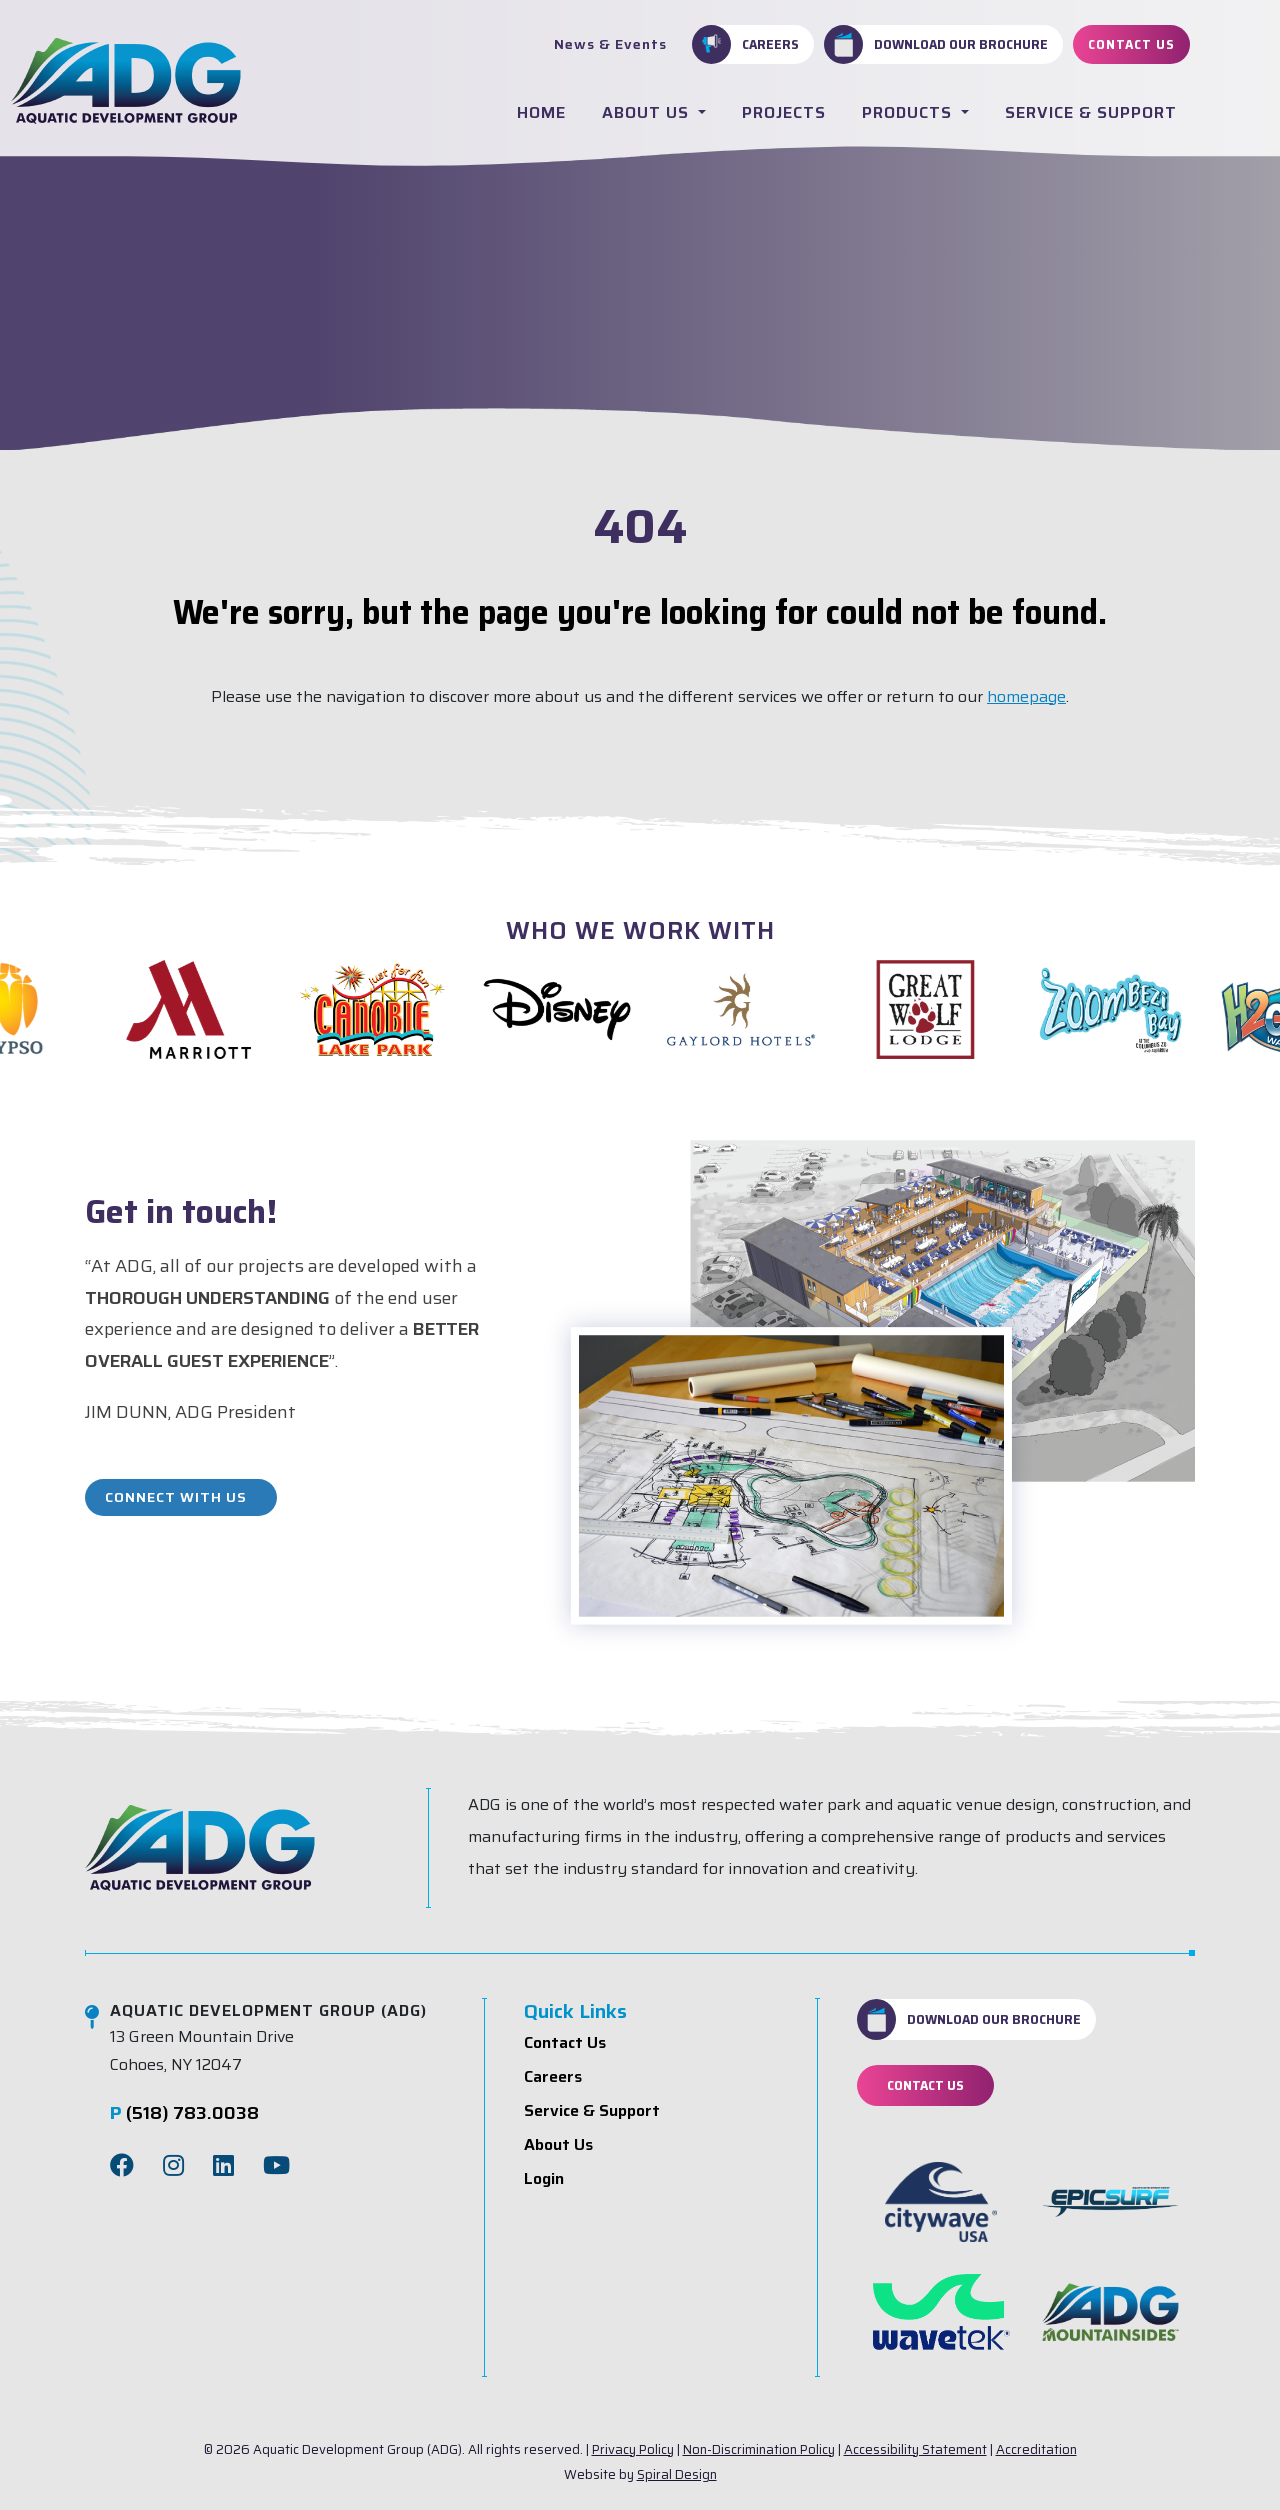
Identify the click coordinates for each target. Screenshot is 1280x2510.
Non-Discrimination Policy (759, 2449)
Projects (784, 112)
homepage (1026, 696)
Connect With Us (176, 1497)
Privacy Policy (633, 2449)
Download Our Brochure (936, 44)
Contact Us (1131, 44)
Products (909, 112)
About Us (648, 112)
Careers (745, 44)
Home (541, 112)
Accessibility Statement (915, 2449)
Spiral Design (677, 2474)
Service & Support (1091, 112)
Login (544, 2178)
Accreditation (1036, 2449)
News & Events (610, 44)
